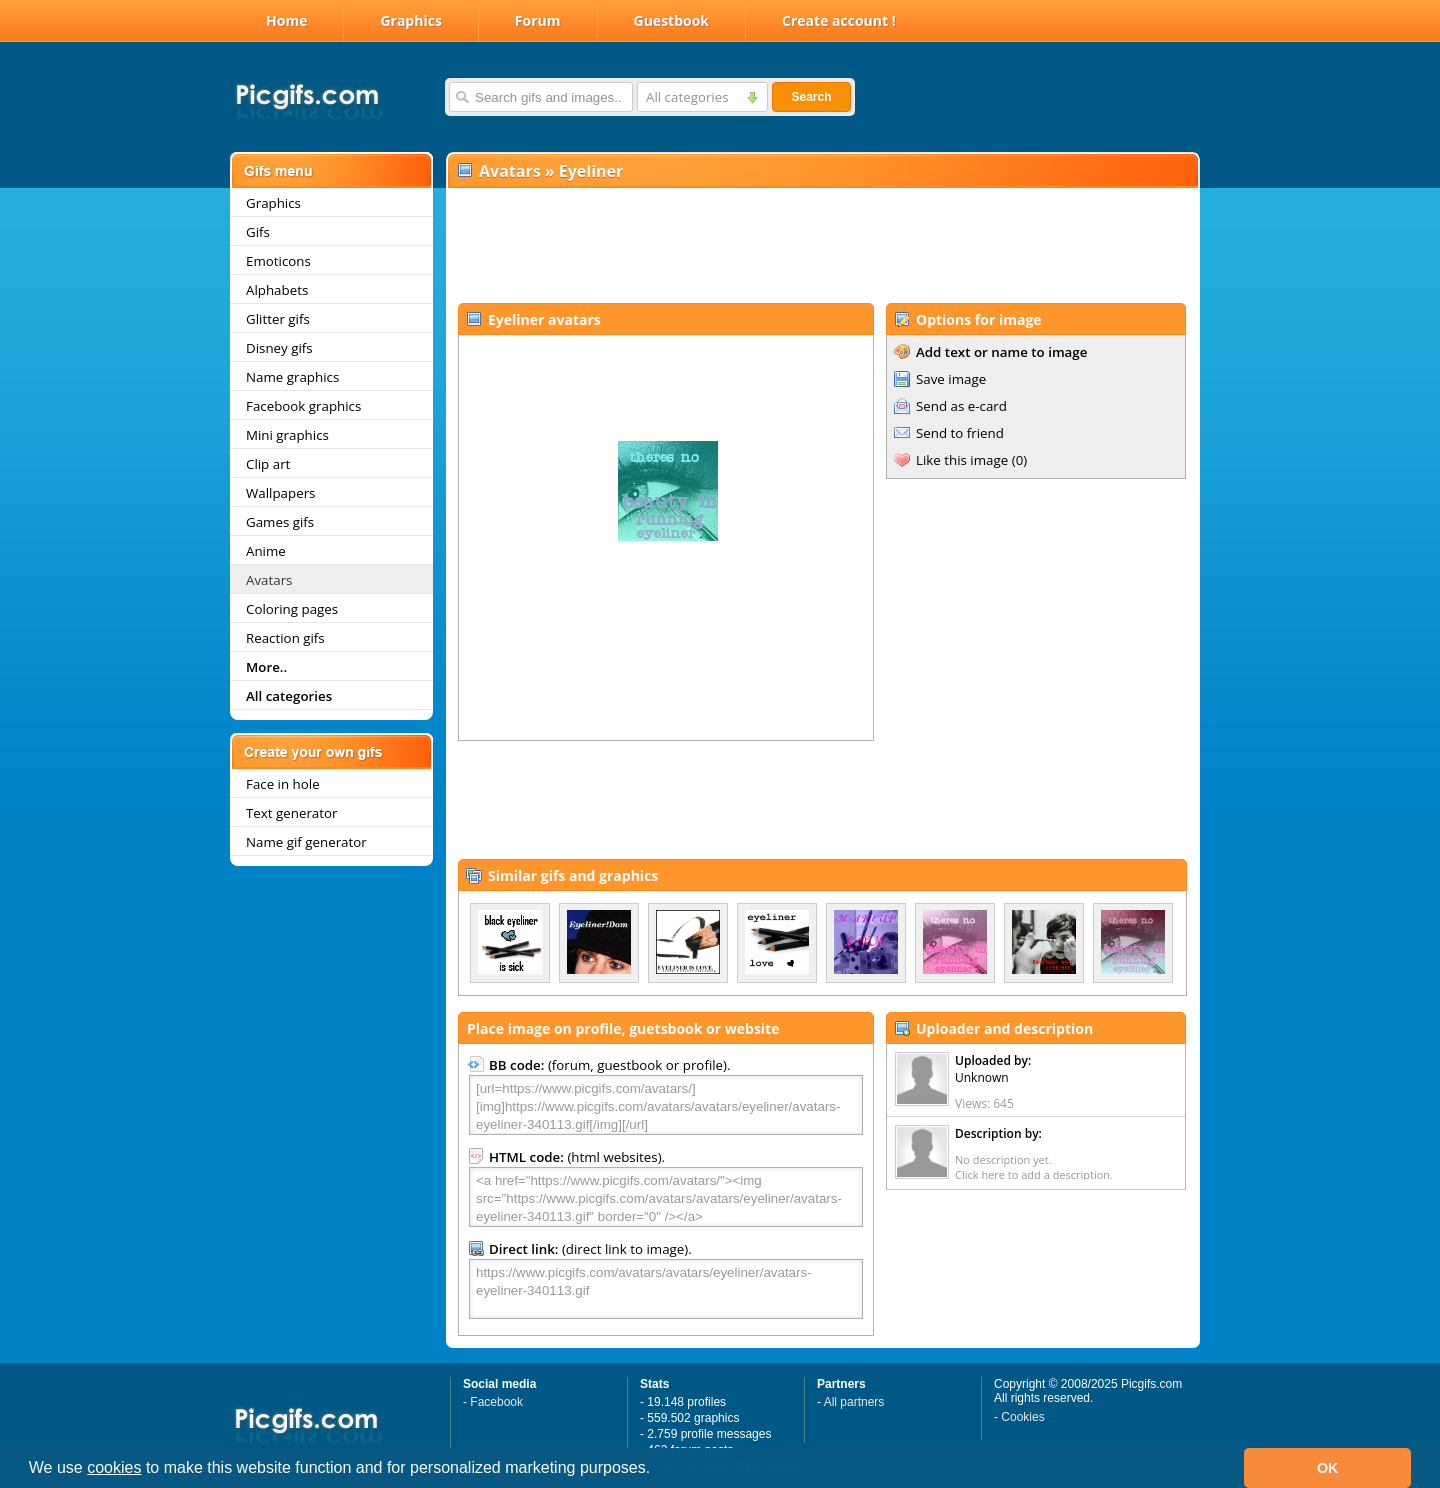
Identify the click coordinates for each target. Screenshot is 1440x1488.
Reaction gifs (285, 638)
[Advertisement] (822, 246)
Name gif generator (306, 842)
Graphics (410, 20)
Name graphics (292, 377)
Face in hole (283, 784)
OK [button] (1328, 1468)
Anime (266, 551)
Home (286, 20)
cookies (114, 1467)
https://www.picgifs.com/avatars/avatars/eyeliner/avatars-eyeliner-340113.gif (666, 1289)
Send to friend (960, 433)
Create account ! (839, 20)
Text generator (291, 813)
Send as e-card (961, 406)
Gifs (258, 232)
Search (811, 97)
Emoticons (278, 261)
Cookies (1022, 1417)
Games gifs (280, 522)
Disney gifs (279, 348)
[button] (658, 1470)
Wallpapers (280, 493)
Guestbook (672, 20)
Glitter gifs (278, 319)
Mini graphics (287, 435)
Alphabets (277, 290)
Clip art (268, 464)
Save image (951, 379)
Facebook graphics (303, 406)
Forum (538, 20)
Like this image (962, 460)
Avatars (269, 580)
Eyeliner (591, 171)
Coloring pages (292, 609)
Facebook (496, 1402)
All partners (854, 1402)
